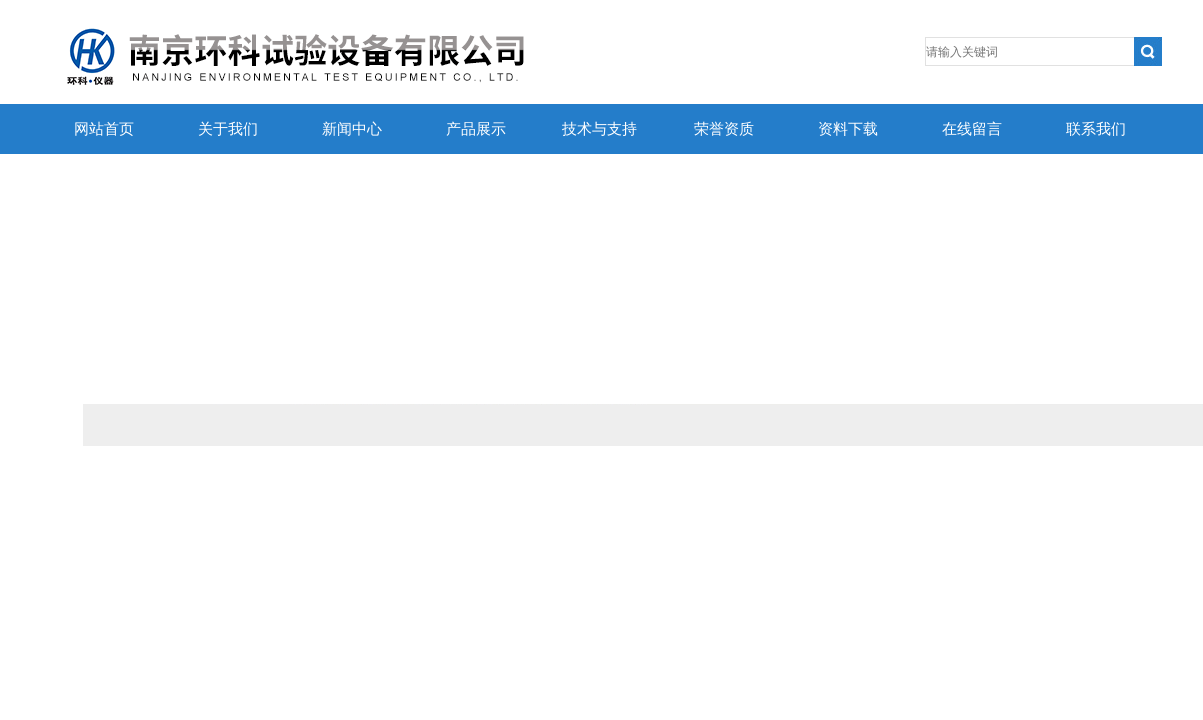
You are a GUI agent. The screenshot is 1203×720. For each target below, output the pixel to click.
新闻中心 (352, 129)
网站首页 (104, 129)
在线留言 (972, 129)
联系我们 (1096, 129)
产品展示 (476, 129)
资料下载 (848, 129)
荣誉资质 (724, 129)
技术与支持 (599, 129)
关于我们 (228, 129)
